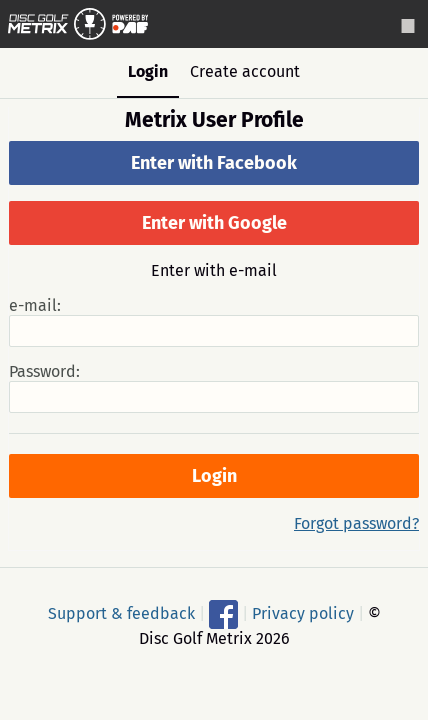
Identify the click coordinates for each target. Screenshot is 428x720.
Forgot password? (356, 523)
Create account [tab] (245, 71)
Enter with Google (214, 223)
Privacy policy (303, 613)
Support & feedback (121, 613)
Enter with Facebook (214, 163)
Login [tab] (148, 71)
